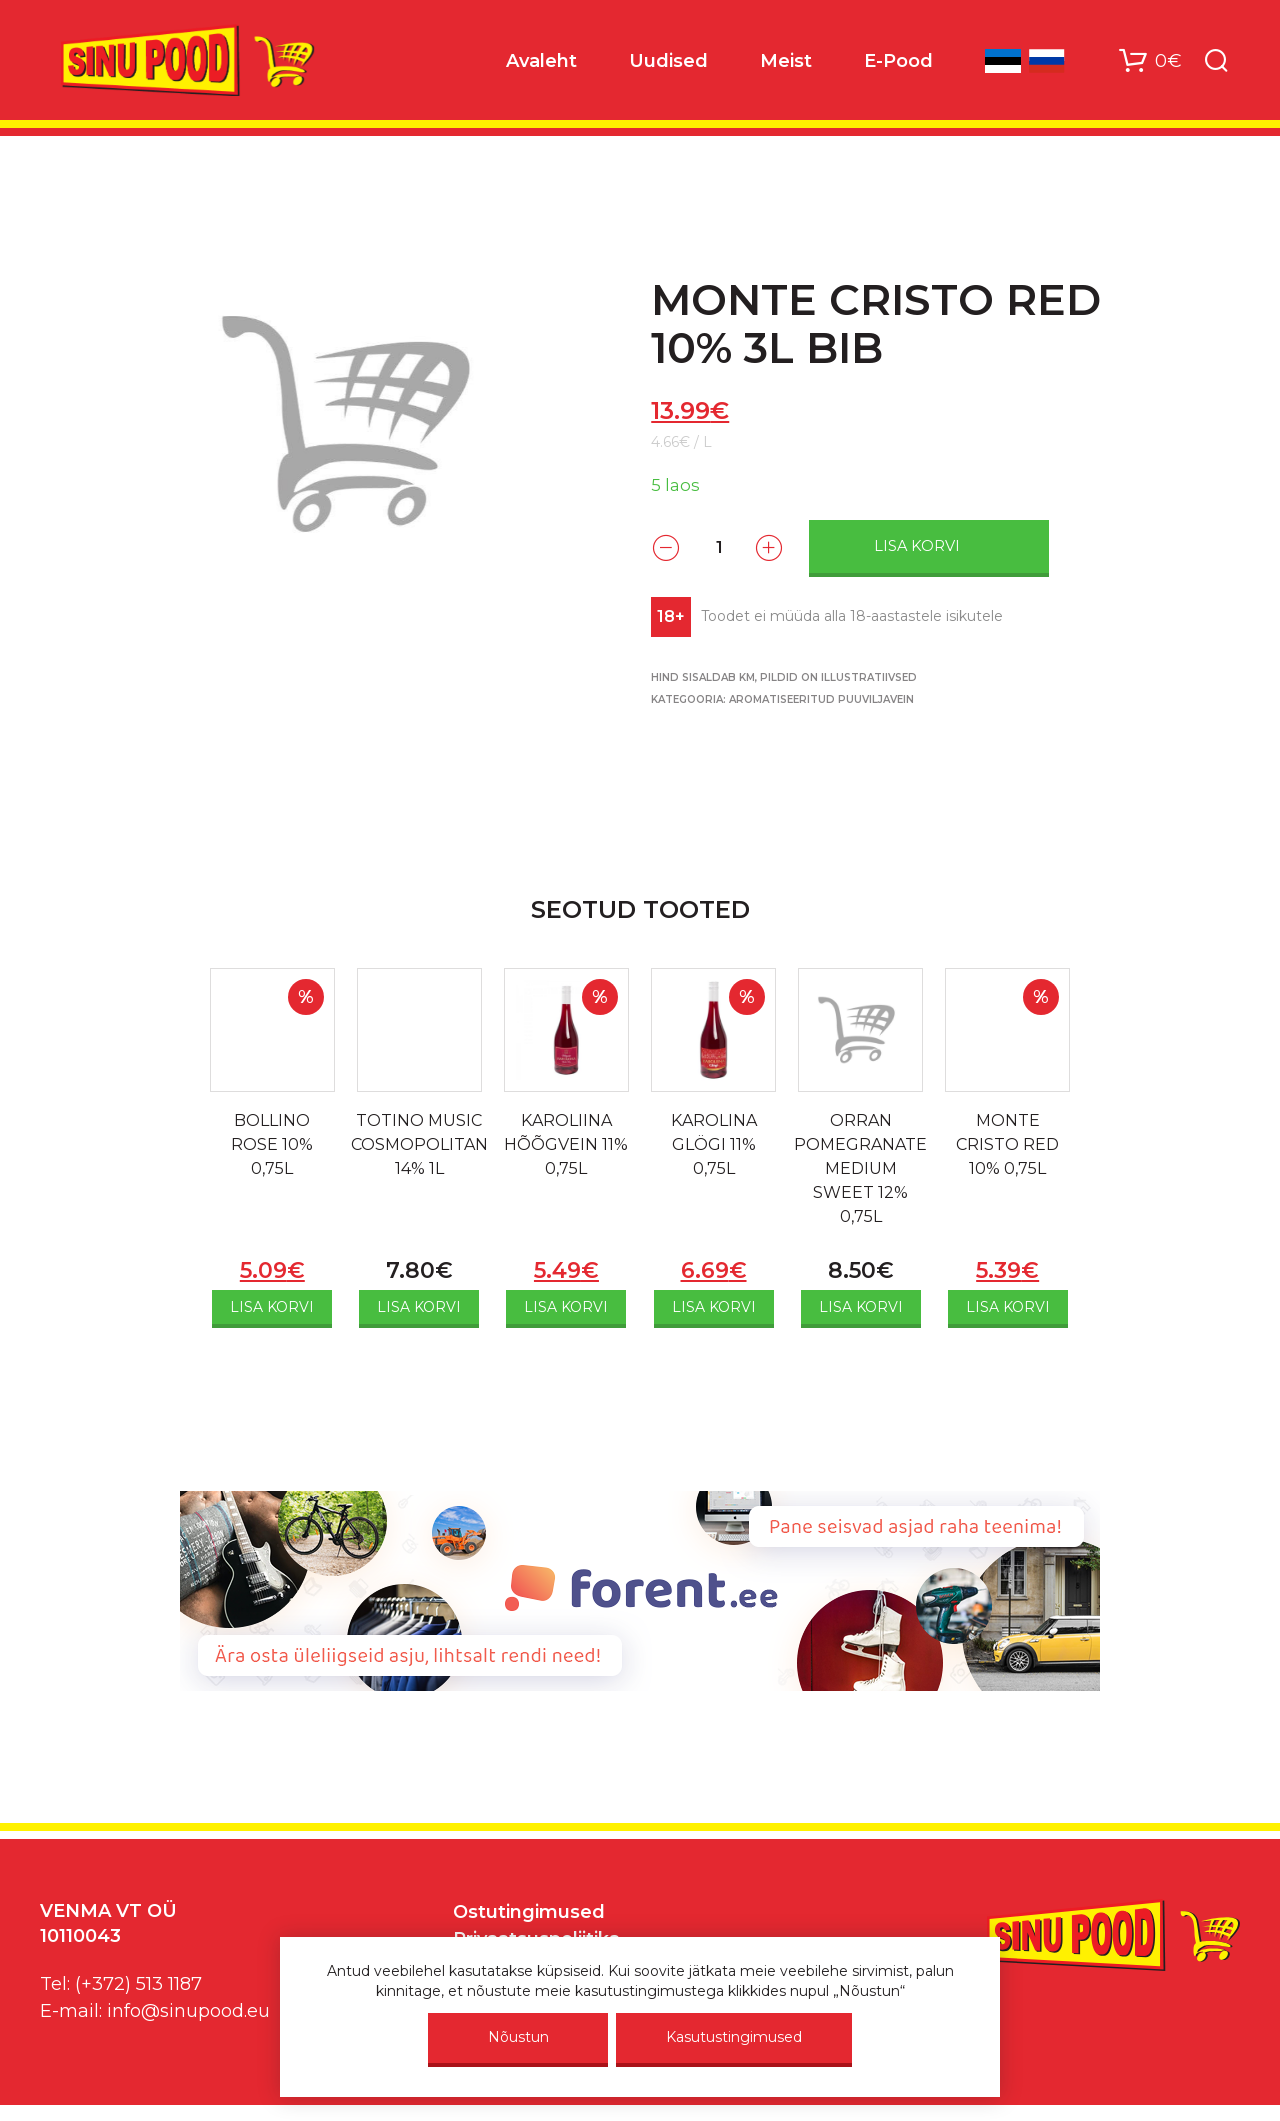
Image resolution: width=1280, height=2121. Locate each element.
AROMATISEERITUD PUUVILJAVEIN (821, 699)
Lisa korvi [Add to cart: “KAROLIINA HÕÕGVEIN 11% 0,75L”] (566, 1307)
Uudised (668, 61)
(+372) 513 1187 (138, 1984)
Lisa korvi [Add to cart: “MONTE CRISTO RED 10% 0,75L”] (1008, 1307)
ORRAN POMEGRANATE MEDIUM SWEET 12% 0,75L (860, 1168)
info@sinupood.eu (188, 2011)
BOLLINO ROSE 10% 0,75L (272, 1144)
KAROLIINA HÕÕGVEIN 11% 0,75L (566, 1144)
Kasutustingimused (734, 2037)
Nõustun (518, 2037)
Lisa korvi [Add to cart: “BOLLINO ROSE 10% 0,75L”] (272, 1307)
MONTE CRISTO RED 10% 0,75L (1007, 1144)
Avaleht (541, 61)
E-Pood (898, 61)
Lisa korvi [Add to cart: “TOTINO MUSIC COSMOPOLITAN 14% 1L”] (419, 1307)
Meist (786, 61)
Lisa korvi (917, 546)
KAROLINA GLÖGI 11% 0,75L (714, 1144)
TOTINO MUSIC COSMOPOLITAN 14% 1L (419, 1144)
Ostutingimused (529, 1912)
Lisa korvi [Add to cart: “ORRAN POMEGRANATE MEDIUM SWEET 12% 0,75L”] (861, 1307)
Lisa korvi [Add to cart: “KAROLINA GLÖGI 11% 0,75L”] (714, 1307)
